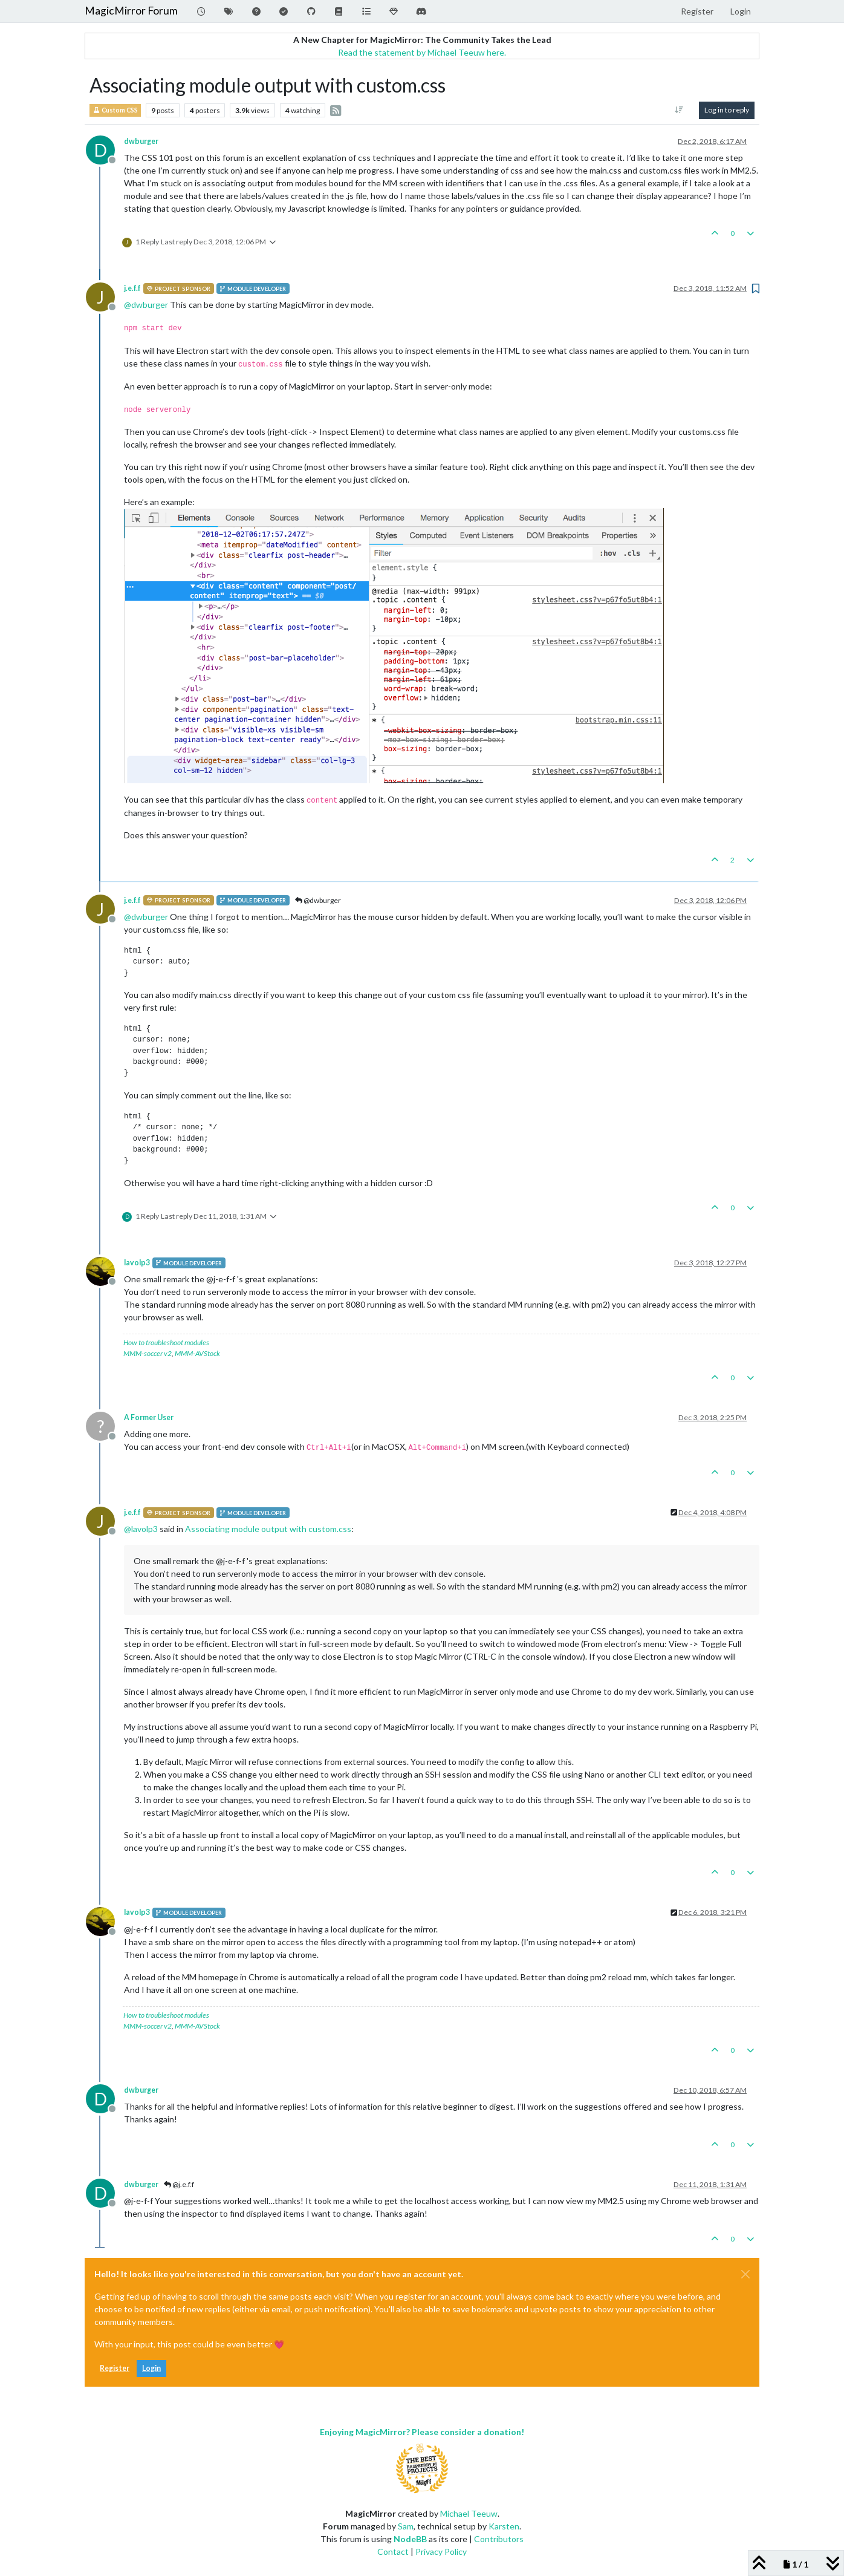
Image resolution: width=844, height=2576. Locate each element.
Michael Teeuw (469, 2513)
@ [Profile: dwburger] (146, 304)
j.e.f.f (132, 288)
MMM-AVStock (197, 1353)
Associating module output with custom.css (268, 1529)
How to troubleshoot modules (166, 1342)
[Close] (745, 2274)
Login (151, 2368)
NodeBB (410, 2539)
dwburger (141, 141)
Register (114, 2368)
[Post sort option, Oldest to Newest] (679, 110)
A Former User (149, 1417)
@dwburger (318, 900)
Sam (406, 2526)
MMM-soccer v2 (147, 1353)
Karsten (504, 2526)
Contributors (499, 2539)
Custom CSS (115, 110)
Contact (393, 2551)
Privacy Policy (441, 2551)
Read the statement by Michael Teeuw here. (422, 52)
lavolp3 (137, 1262)
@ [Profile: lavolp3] (141, 1529)
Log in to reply (726, 109)
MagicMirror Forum (131, 10)
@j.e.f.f (179, 2184)
